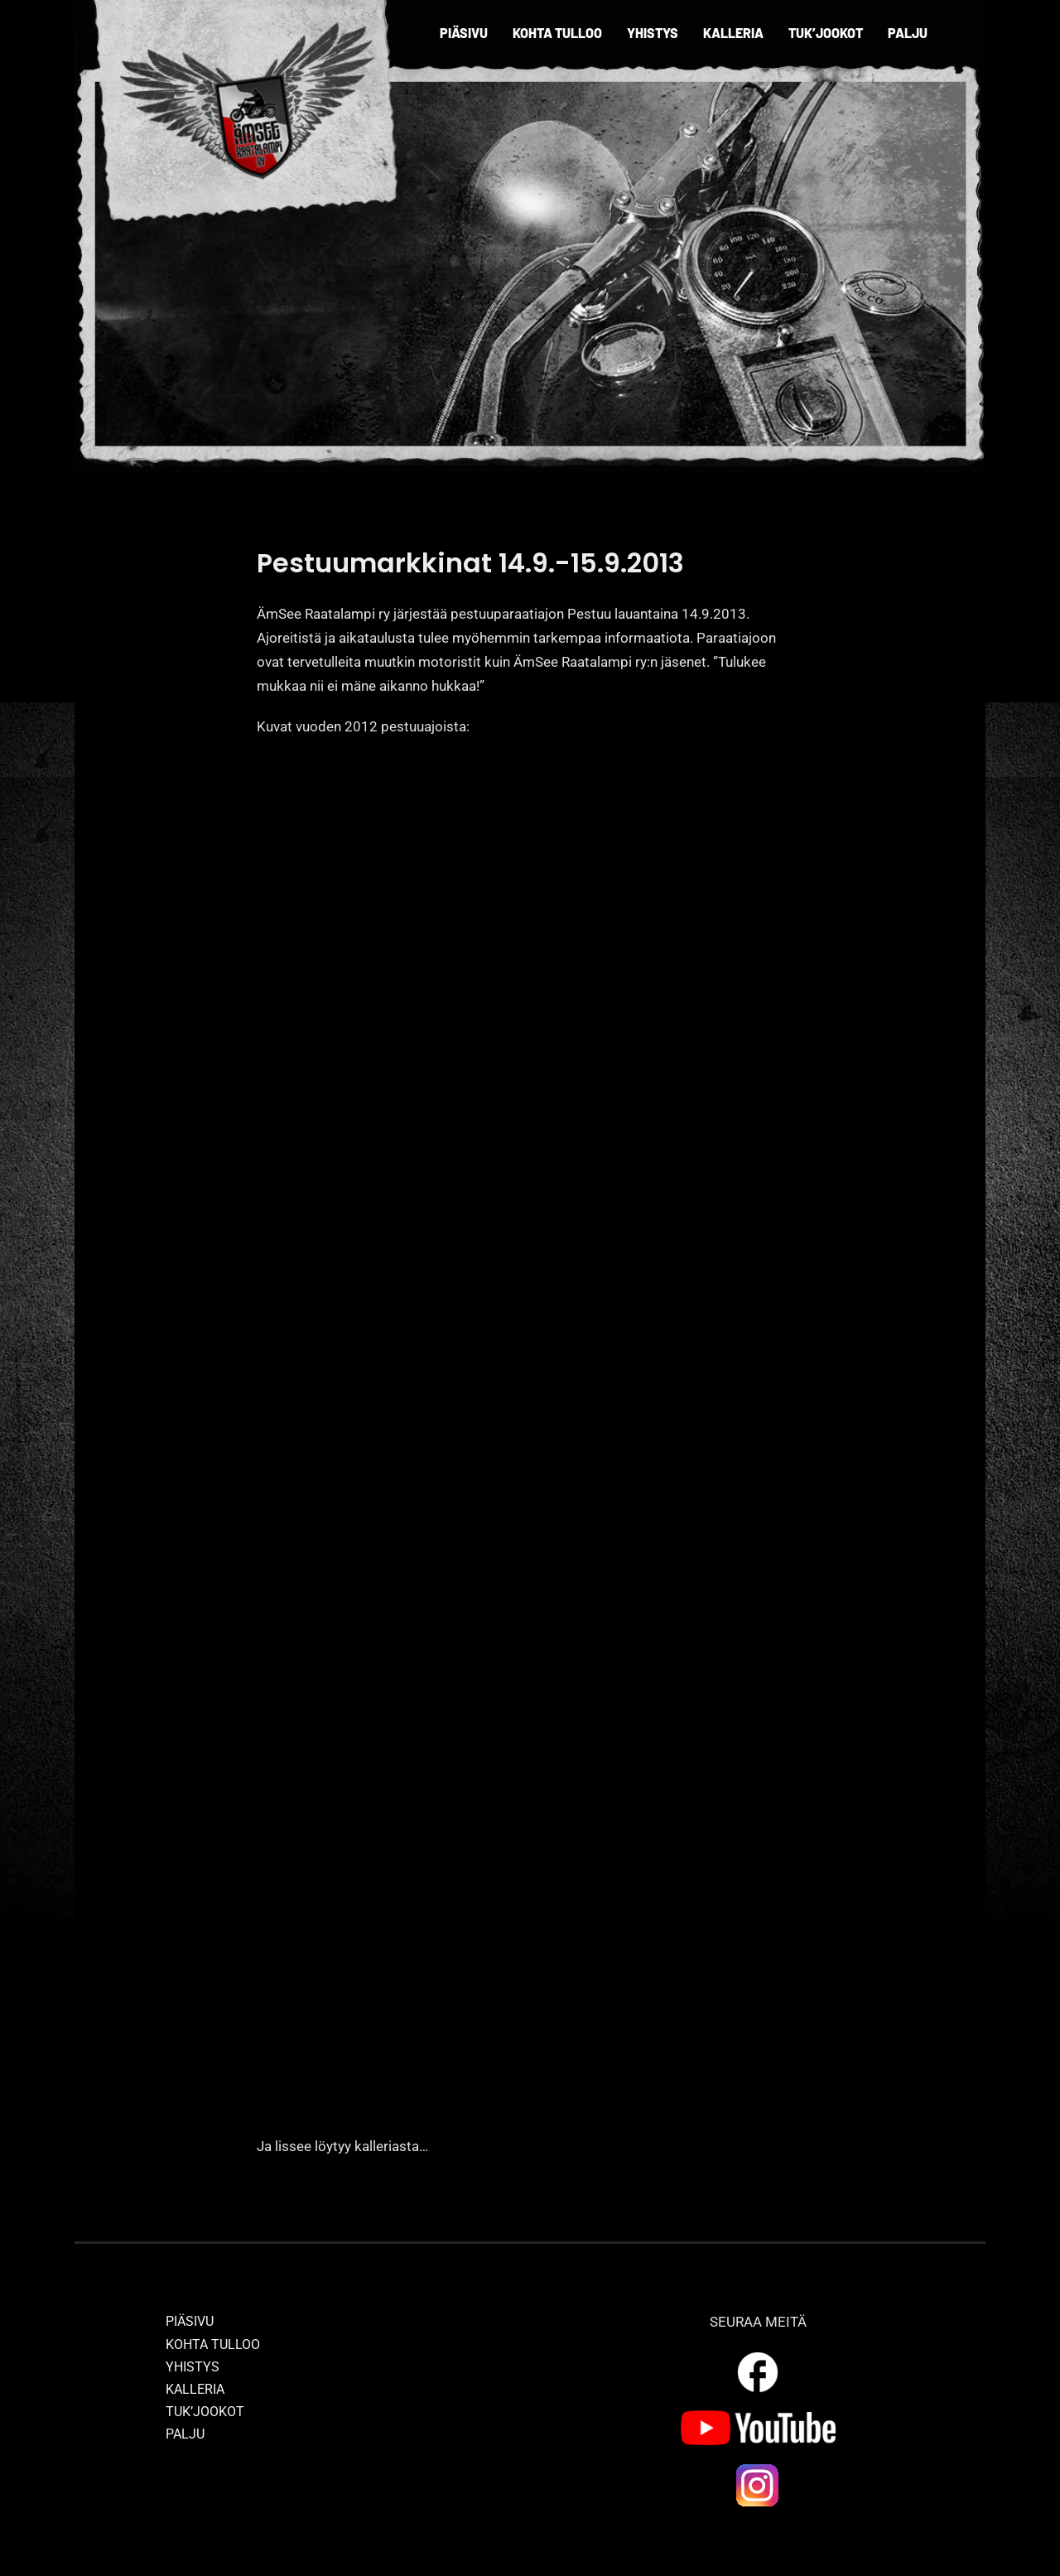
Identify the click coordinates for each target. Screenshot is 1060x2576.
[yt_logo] (758, 2417)
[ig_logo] (758, 2468)
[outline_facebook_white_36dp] (758, 2355)
